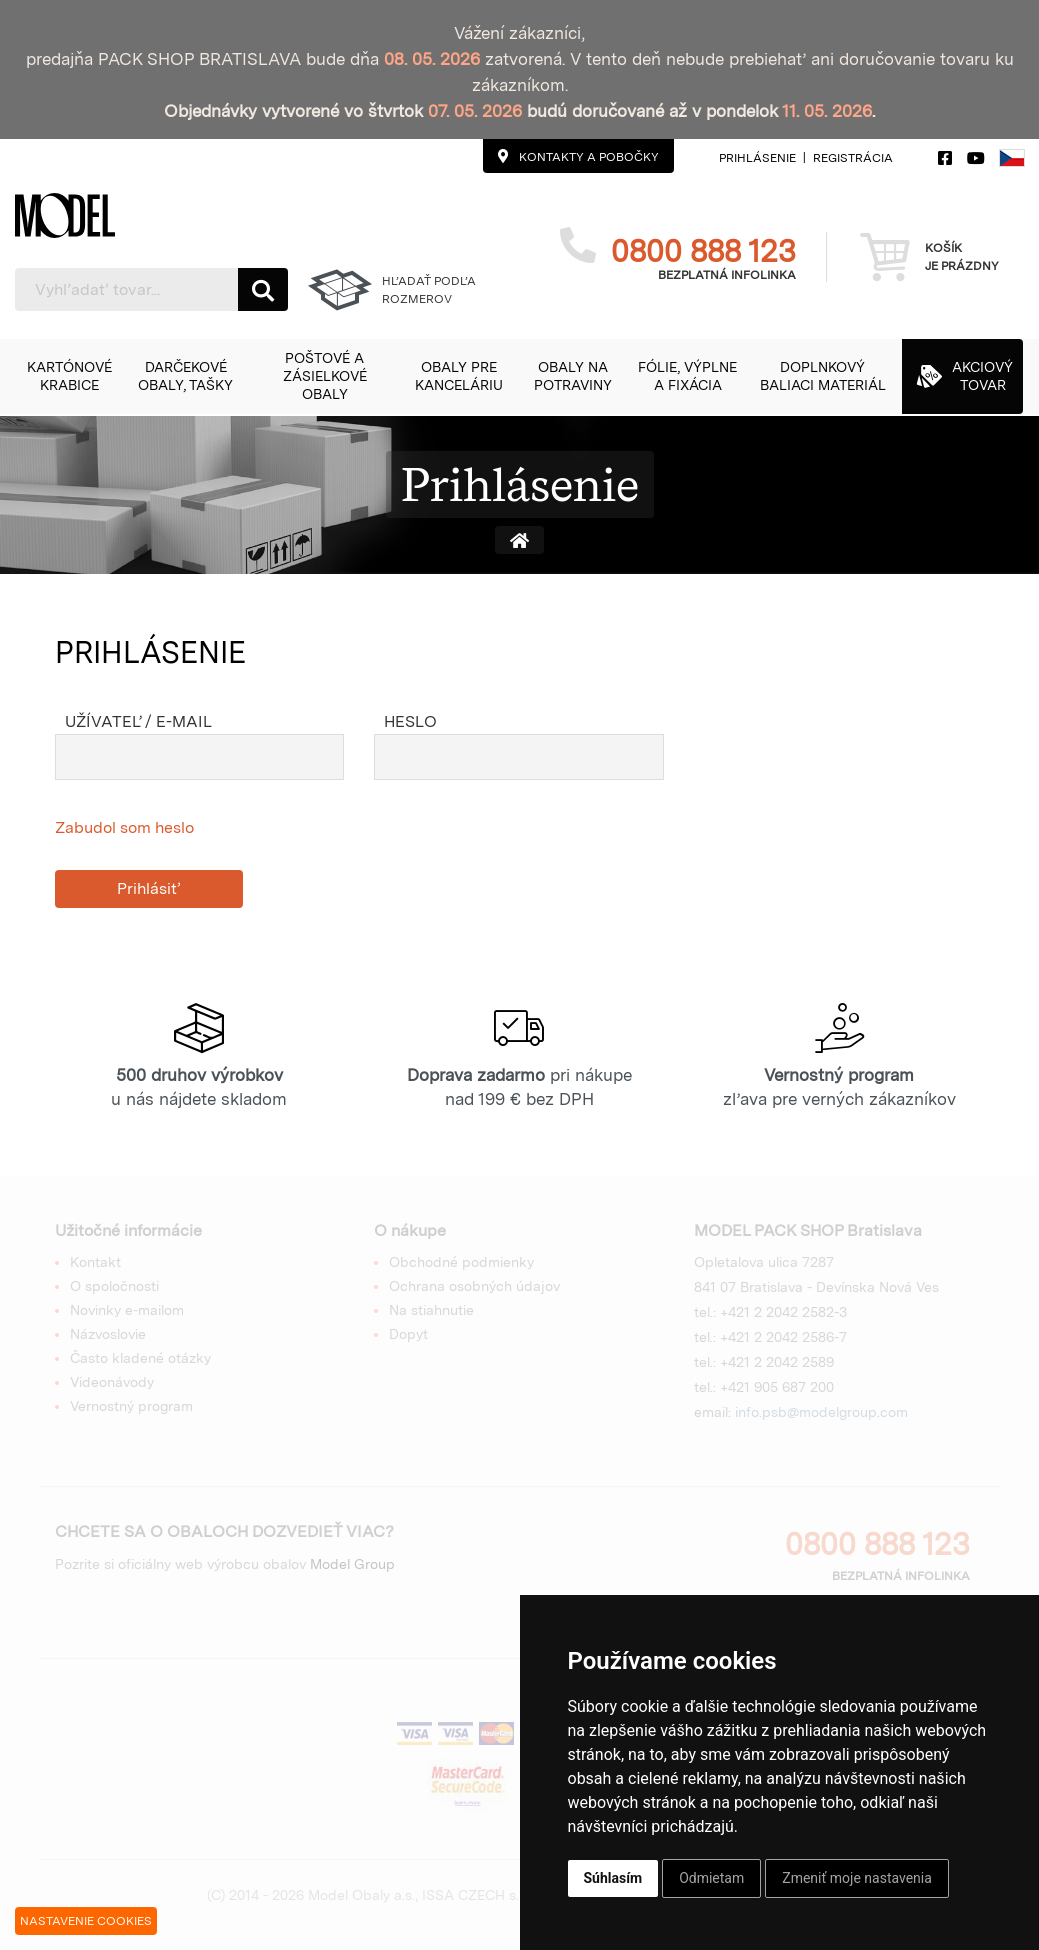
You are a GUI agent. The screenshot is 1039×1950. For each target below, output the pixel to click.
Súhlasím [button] (613, 1878)
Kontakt (95, 1262)
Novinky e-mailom (127, 1310)
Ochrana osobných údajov (474, 1286)
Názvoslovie (108, 1334)
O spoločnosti (114, 1286)
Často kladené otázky (140, 1358)
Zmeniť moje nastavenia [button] (857, 1878)
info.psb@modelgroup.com (821, 1412)
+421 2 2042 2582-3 (783, 1312)
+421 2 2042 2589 (777, 1362)
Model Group (352, 1564)
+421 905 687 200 (777, 1387)
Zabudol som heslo (124, 827)
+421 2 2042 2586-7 (783, 1337)
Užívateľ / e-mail (138, 721)
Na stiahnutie (431, 1310)
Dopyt (408, 1334)
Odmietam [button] (711, 1878)
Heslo (410, 721)
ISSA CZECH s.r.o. (479, 1895)
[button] (69, 376)
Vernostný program (131, 1406)
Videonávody (112, 1382)
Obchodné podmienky (461, 1262)
